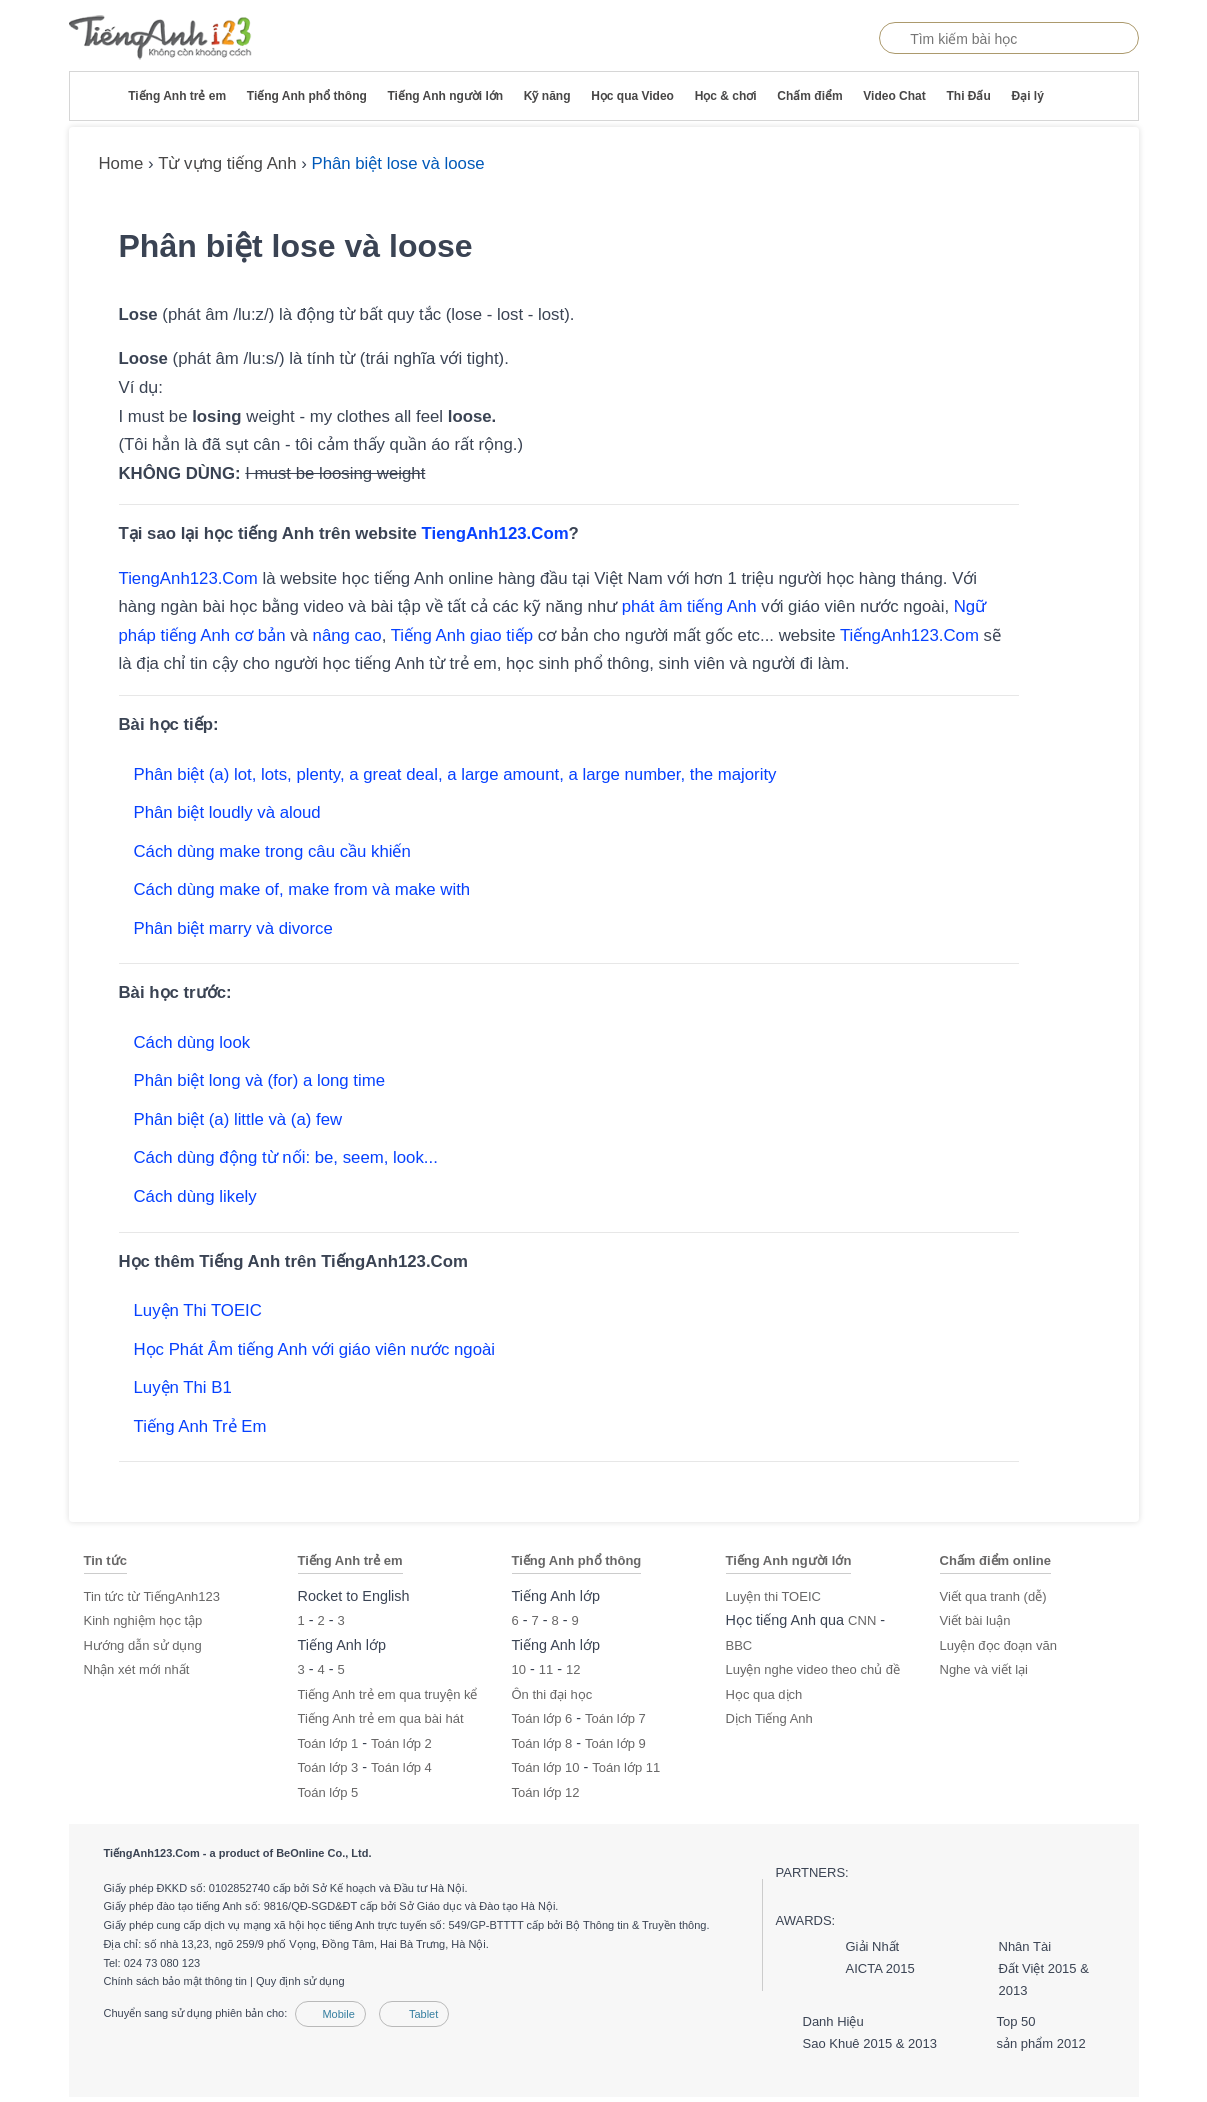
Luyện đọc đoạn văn (998, 1645)
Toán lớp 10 (546, 1767)
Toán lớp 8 (542, 1743)
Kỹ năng (547, 96)
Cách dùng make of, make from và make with (302, 889)
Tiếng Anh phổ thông (307, 96)
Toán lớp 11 (626, 1767)
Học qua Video (632, 96)
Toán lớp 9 (615, 1743)
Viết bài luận (975, 1620)
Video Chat (894, 96)
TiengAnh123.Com (495, 533)
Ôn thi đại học (552, 1694)
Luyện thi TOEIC (773, 1596)
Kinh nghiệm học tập (143, 1620)
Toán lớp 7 (615, 1718)
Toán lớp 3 (328, 1767)
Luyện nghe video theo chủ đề (813, 1669)
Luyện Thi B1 (183, 1387)
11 (546, 1669)
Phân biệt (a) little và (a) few (238, 1119)
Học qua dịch (764, 1694)
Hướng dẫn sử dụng (143, 1645)
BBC (739, 1645)
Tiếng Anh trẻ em (177, 96)
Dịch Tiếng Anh (769, 1718)
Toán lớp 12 (546, 1792)
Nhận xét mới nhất (137, 1669)
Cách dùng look (192, 1042)
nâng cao (347, 635)
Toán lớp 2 (401, 1743)
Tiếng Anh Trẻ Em (200, 1426)
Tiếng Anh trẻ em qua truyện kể (388, 1694)
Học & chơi (726, 96)
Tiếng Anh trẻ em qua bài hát (381, 1718)
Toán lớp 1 (328, 1743)
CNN (862, 1620)
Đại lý (1027, 96)
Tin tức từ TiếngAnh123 (152, 1596)
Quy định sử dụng (300, 1981)
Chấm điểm (809, 96)
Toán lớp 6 (542, 1718)
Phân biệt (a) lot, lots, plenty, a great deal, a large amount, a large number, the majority (455, 774)
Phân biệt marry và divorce (233, 928)
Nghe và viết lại (984, 1669)
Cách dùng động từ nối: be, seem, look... (286, 1157)
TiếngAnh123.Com (909, 635)
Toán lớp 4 (401, 1767)
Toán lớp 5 (328, 1792)
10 (519, 1669)
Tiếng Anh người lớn (445, 96)
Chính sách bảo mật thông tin (175, 1981)
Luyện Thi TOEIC (198, 1310)
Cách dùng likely (195, 1196)
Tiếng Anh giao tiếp (462, 635)
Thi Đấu (968, 96)
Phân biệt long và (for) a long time (260, 1080)
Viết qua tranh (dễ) (993, 1596)
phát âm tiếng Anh (689, 606)
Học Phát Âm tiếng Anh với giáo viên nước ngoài (315, 1349)
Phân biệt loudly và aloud (227, 812)
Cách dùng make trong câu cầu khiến (272, 851)
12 (573, 1669)
